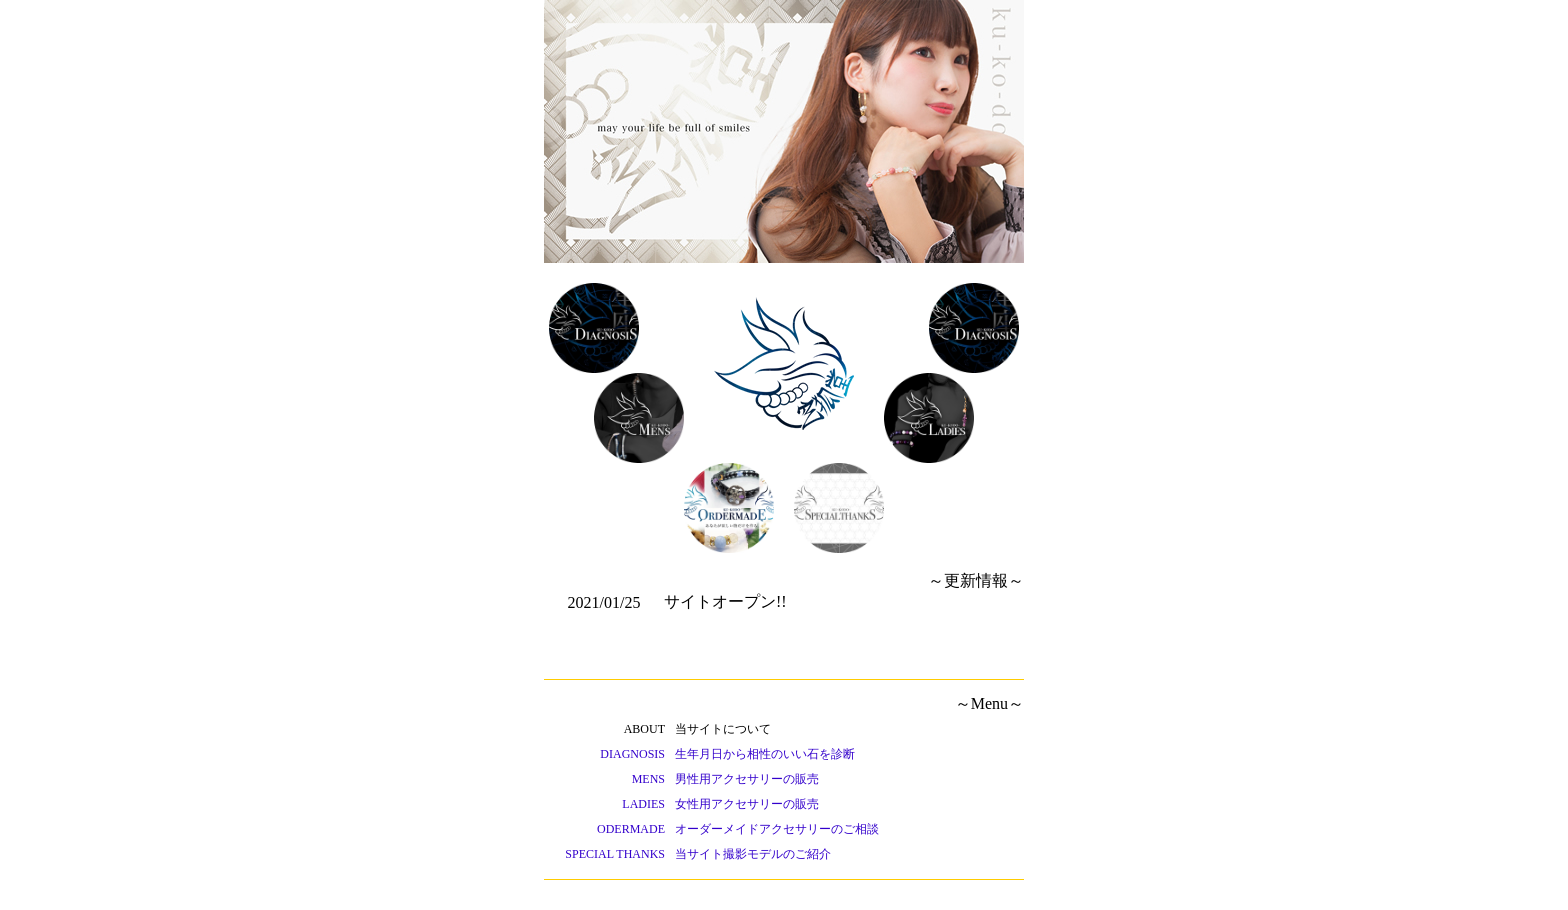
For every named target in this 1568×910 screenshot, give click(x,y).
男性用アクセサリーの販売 (747, 779)
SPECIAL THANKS (615, 854)
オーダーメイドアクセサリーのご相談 (777, 829)
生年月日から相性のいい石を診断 (765, 754)
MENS (648, 779)
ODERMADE (631, 829)
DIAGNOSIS (632, 754)
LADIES (643, 804)
